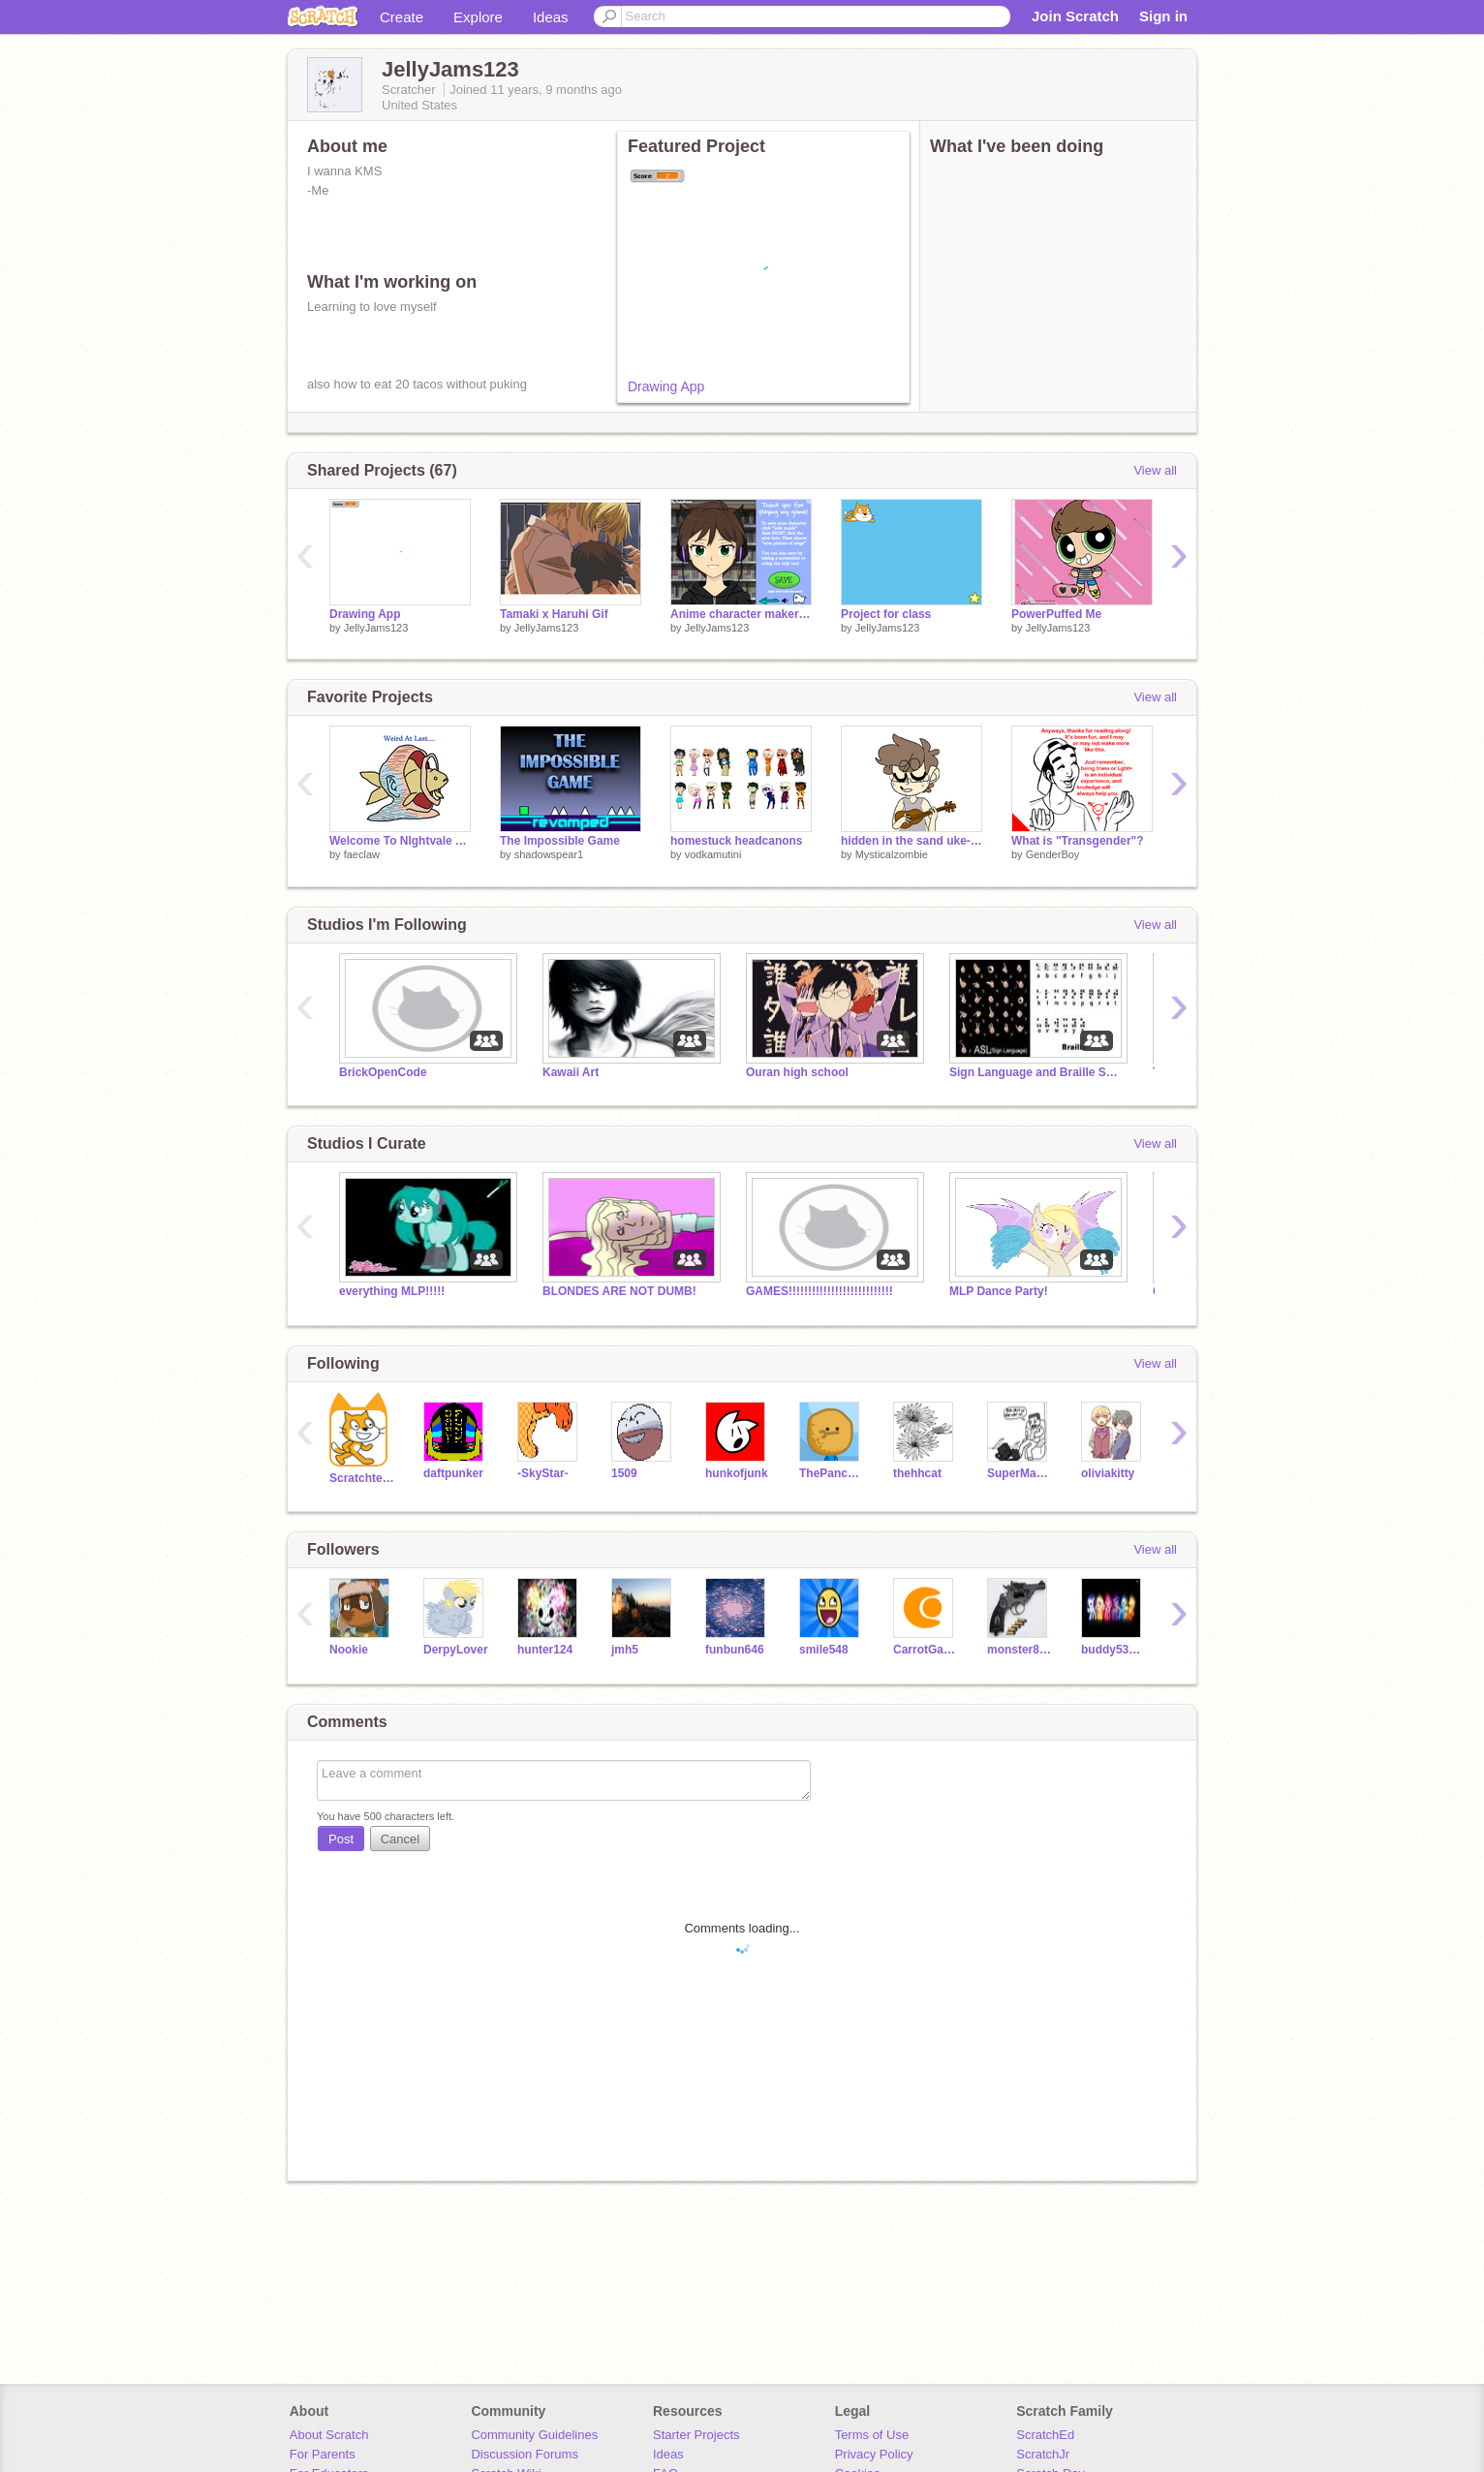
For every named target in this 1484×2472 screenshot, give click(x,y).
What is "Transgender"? (1077, 841)
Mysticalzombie (891, 854)
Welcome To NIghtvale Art (400, 841)
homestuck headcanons (736, 841)
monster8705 (1019, 1649)
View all (1155, 470)
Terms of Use (872, 2434)
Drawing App (666, 386)
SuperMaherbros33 (1019, 1473)
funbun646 (734, 1649)
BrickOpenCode (383, 1072)
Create (401, 17)
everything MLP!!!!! (392, 1291)
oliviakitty (1107, 1473)
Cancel (400, 1839)
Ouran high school (797, 1072)
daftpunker (453, 1473)
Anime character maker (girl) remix (741, 614)
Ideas (551, 17)
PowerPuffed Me (1056, 614)
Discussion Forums (524, 2454)
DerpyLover (455, 1649)
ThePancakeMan (831, 1473)
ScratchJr (1042, 2454)
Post (341, 1839)
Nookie (348, 1649)
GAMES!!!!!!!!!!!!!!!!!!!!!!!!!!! (819, 1291)
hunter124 (544, 1649)
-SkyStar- (543, 1473)
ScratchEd (1045, 2434)
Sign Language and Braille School (1036, 1072)
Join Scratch (1075, 16)
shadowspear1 (549, 854)
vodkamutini (713, 854)
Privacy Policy (874, 2454)
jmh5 (624, 1649)
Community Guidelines (534, 2434)
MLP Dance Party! (998, 1291)
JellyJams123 (376, 627)
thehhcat (917, 1473)
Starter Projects (696, 2434)
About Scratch (329, 2434)
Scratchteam (361, 1478)
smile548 (824, 1649)
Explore (478, 17)
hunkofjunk (736, 1473)
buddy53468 (1113, 1649)
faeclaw (362, 854)
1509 (624, 1473)
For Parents (323, 2454)
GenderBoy (1053, 854)
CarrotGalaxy (925, 1649)
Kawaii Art (570, 1072)
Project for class (886, 614)
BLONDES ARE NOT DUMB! (619, 1291)
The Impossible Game (560, 841)
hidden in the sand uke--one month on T (911, 841)
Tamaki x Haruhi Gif (554, 614)
